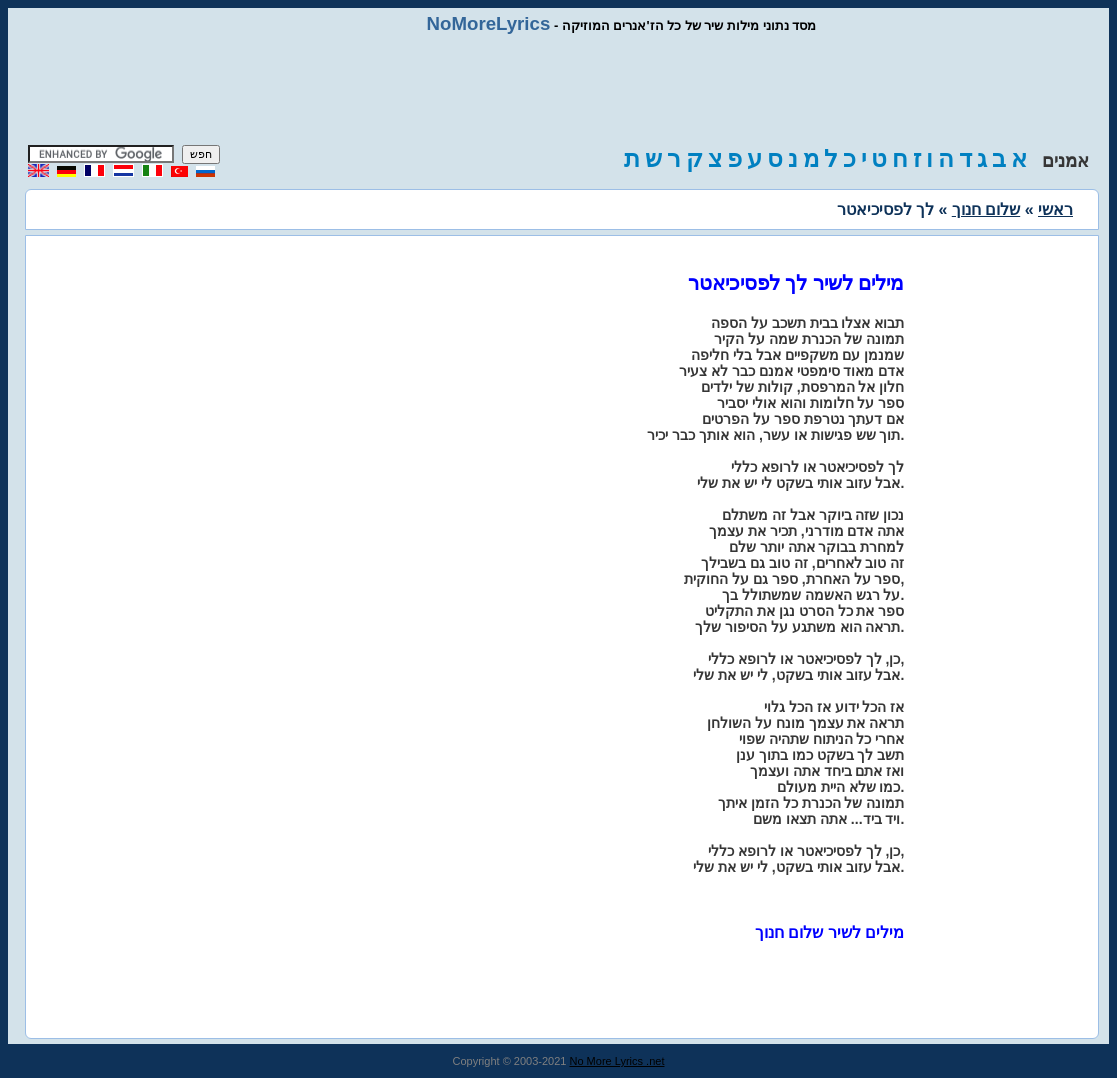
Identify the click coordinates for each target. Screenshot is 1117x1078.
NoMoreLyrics (489, 23)
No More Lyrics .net (617, 1061)
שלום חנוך (986, 209)
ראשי (1055, 209)
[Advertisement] (559, 90)
